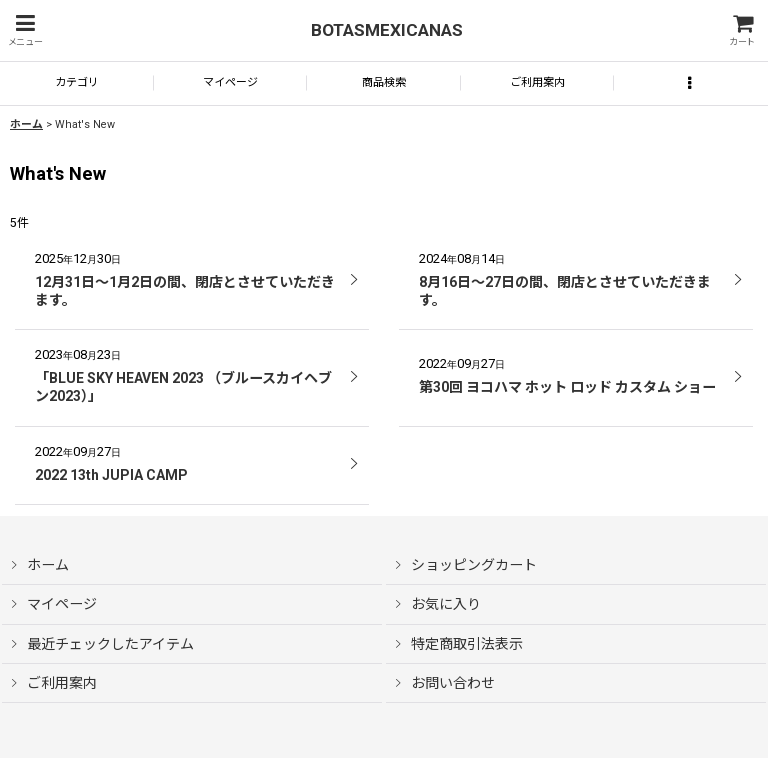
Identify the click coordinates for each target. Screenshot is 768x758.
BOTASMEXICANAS (387, 30)
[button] (25, 30)
